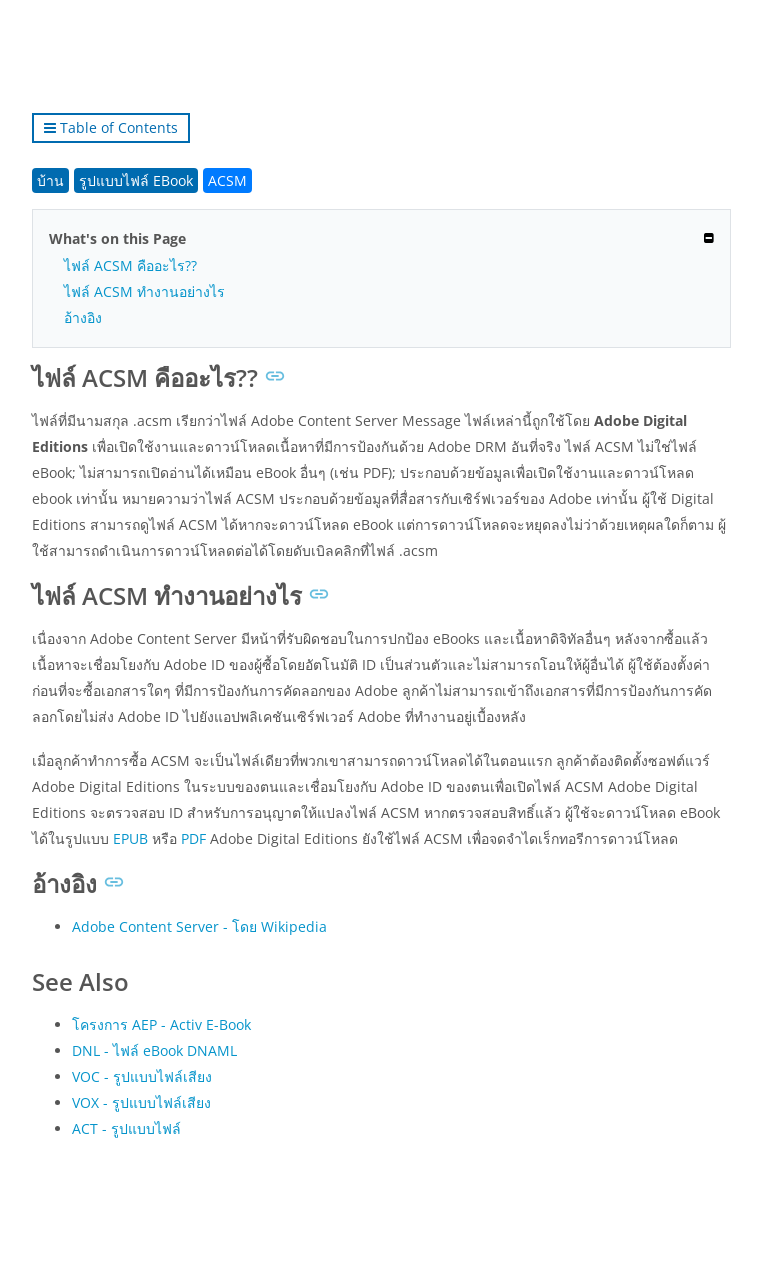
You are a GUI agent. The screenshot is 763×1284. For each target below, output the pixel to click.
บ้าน (50, 180)
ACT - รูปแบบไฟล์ (126, 1128)
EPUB (130, 838)
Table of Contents (111, 127)
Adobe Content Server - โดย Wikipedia (199, 926)
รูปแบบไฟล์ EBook (136, 180)
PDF (193, 838)
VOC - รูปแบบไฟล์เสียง (142, 1076)
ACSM (227, 180)
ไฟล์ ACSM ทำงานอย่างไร (144, 291)
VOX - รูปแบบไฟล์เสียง (141, 1102)
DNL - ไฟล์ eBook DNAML (154, 1050)
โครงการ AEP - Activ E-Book (161, 1024)
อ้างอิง (83, 317)
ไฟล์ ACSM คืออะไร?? (130, 265)
